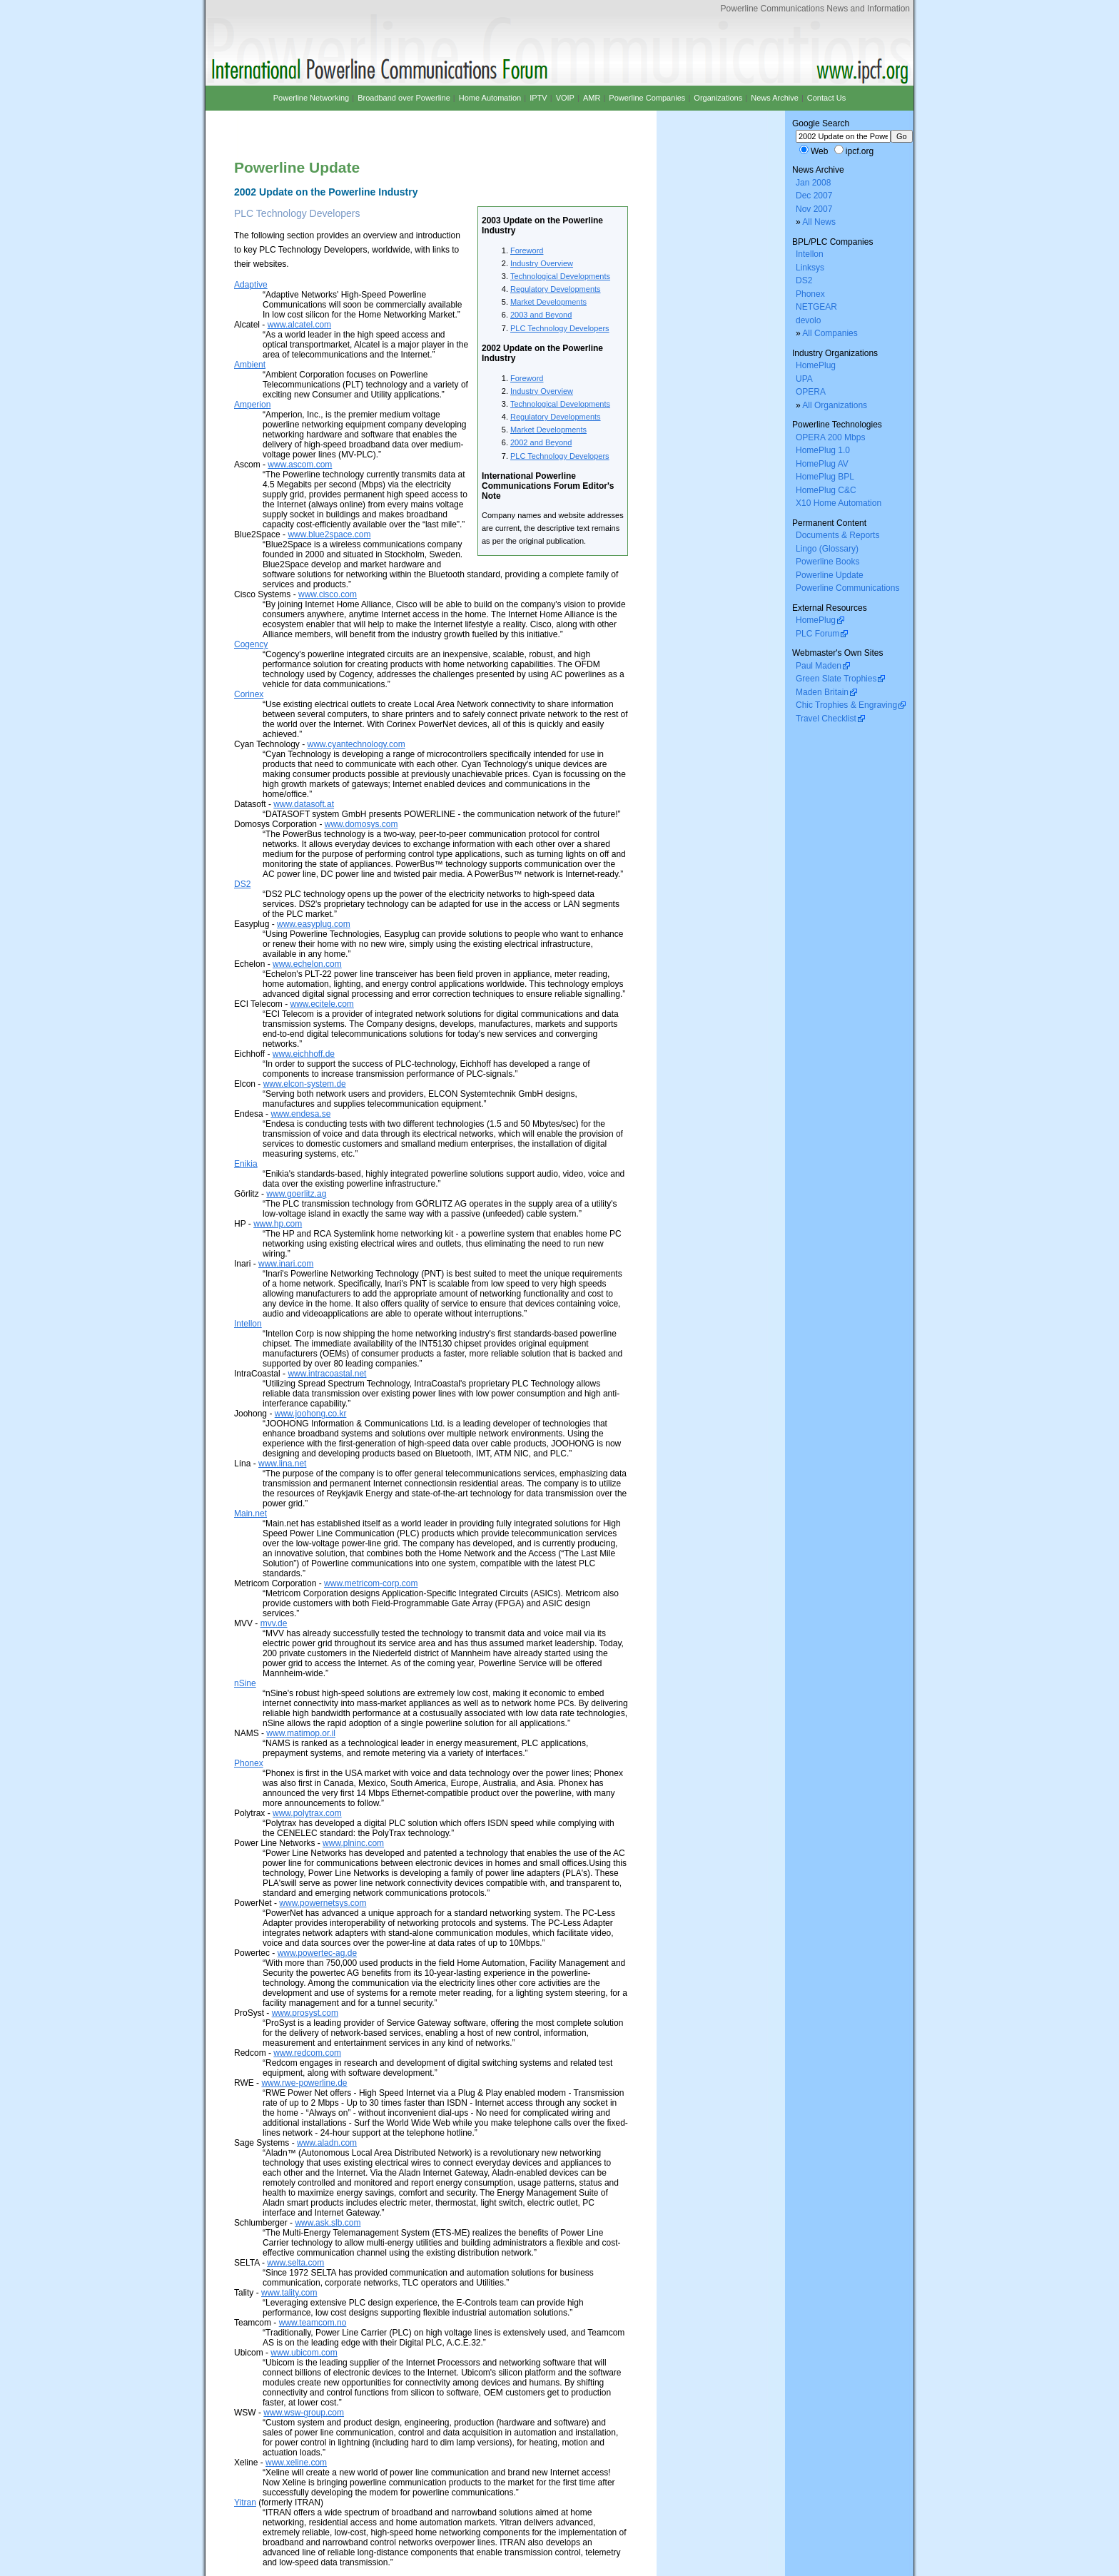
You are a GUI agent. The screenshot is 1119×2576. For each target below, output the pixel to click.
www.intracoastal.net (327, 1374)
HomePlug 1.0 (823, 450)
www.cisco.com (327, 594)
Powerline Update (830, 575)
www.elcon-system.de (304, 1084)
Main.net (250, 1513)
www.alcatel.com (299, 325)
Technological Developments (560, 276)
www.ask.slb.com (327, 2223)
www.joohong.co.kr (311, 1414)
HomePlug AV (822, 464)
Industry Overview (541, 263)
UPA (804, 379)
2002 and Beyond (541, 442)
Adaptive (251, 285)
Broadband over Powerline (404, 97)
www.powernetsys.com (322, 1903)
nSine (245, 1683)
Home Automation (490, 97)
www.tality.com (289, 2293)
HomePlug (816, 365)
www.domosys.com (361, 824)
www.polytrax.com (307, 1813)
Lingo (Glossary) (827, 549)
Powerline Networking (311, 97)
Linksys (810, 268)
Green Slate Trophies (836, 679)
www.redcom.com (307, 2053)
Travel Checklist (826, 719)
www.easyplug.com (313, 924)
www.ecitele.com (321, 1004)
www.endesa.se (300, 1114)
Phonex (248, 1763)
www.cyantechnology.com (356, 744)
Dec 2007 (814, 196)
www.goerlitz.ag (296, 1194)
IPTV (538, 97)
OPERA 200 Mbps (830, 437)
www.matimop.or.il (300, 1733)
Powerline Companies (647, 97)
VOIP (565, 97)
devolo (808, 320)
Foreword (526, 250)
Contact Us (826, 97)
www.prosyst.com (305, 2013)
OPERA (811, 392)
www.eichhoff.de (304, 1054)
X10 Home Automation (838, 503)
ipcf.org (860, 151)
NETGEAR (816, 307)
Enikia (246, 1164)
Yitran (245, 2502)
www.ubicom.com (303, 2353)
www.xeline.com (296, 2463)
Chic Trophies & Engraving (846, 705)
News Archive (775, 97)
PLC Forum (817, 634)
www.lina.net (282, 1464)
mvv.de (274, 1623)
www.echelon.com (307, 964)
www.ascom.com (300, 465)
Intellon (248, 1324)
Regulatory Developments (555, 289)
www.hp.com (277, 1224)
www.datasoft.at (303, 804)
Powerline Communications (847, 588)
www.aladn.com (327, 2143)
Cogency (251, 644)
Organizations (718, 97)
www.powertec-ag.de (317, 1953)
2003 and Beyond (541, 314)
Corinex (248, 694)
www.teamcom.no (313, 2323)
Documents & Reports (837, 535)
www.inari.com (285, 1264)
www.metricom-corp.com (370, 1583)
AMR (591, 97)
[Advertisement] (401, 123)
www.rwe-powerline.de (304, 2083)
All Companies (829, 333)
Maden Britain (822, 692)
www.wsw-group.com (303, 2413)
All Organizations (834, 405)
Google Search (820, 123)
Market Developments (548, 302)
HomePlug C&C (826, 490)
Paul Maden (818, 666)
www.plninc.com (353, 1843)
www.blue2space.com (329, 534)
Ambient (249, 365)
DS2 (242, 884)
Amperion (252, 405)
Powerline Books (827, 562)
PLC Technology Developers (559, 328)
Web (819, 151)
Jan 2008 (813, 183)
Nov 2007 (814, 209)
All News (819, 222)
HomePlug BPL (825, 477)
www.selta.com (295, 2263)
